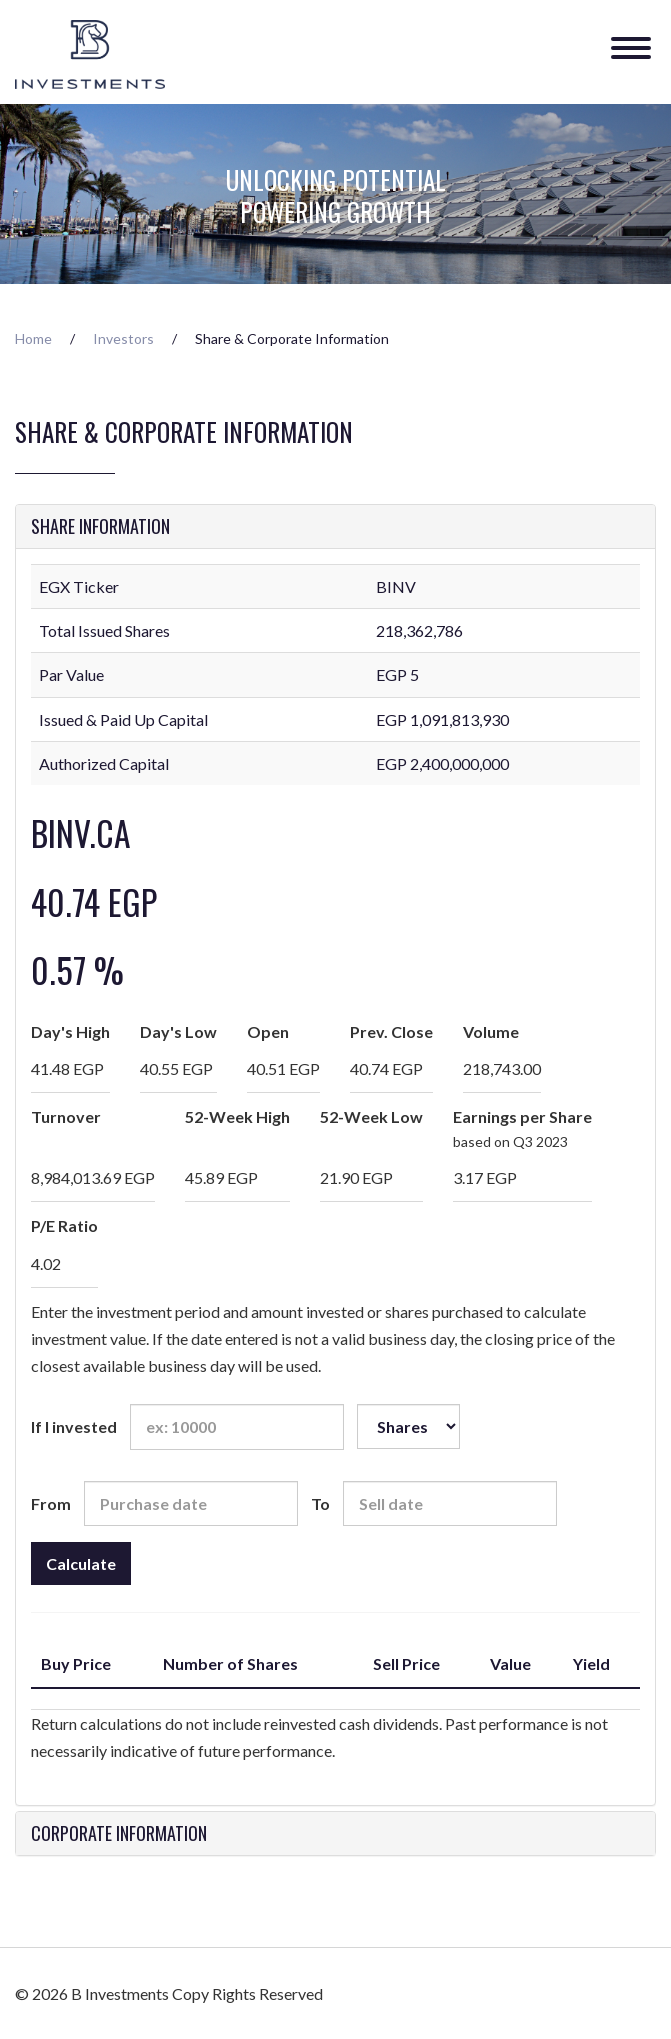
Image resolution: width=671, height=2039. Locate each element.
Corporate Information (119, 1833)
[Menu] (631, 39)
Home (33, 338)
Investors (123, 338)
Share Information (100, 526)
